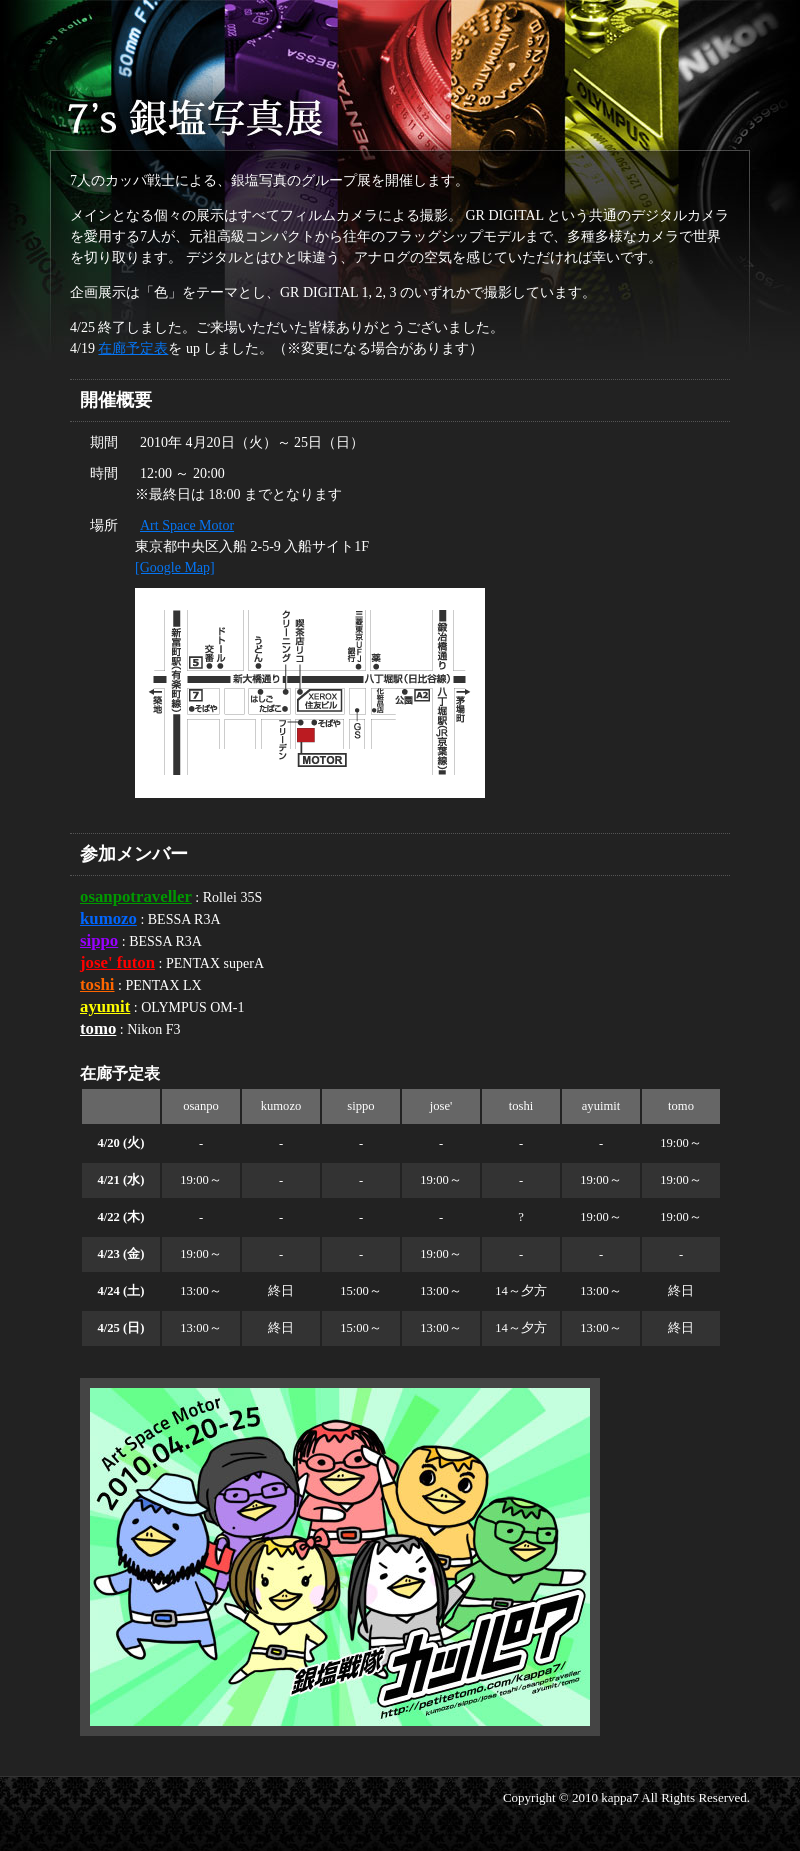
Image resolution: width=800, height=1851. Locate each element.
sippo (99, 940)
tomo (98, 1028)
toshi (97, 984)
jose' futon (117, 962)
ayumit (105, 1006)
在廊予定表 (133, 348)
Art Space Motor (187, 525)
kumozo (108, 918)
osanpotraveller (136, 896)
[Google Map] (175, 567)
